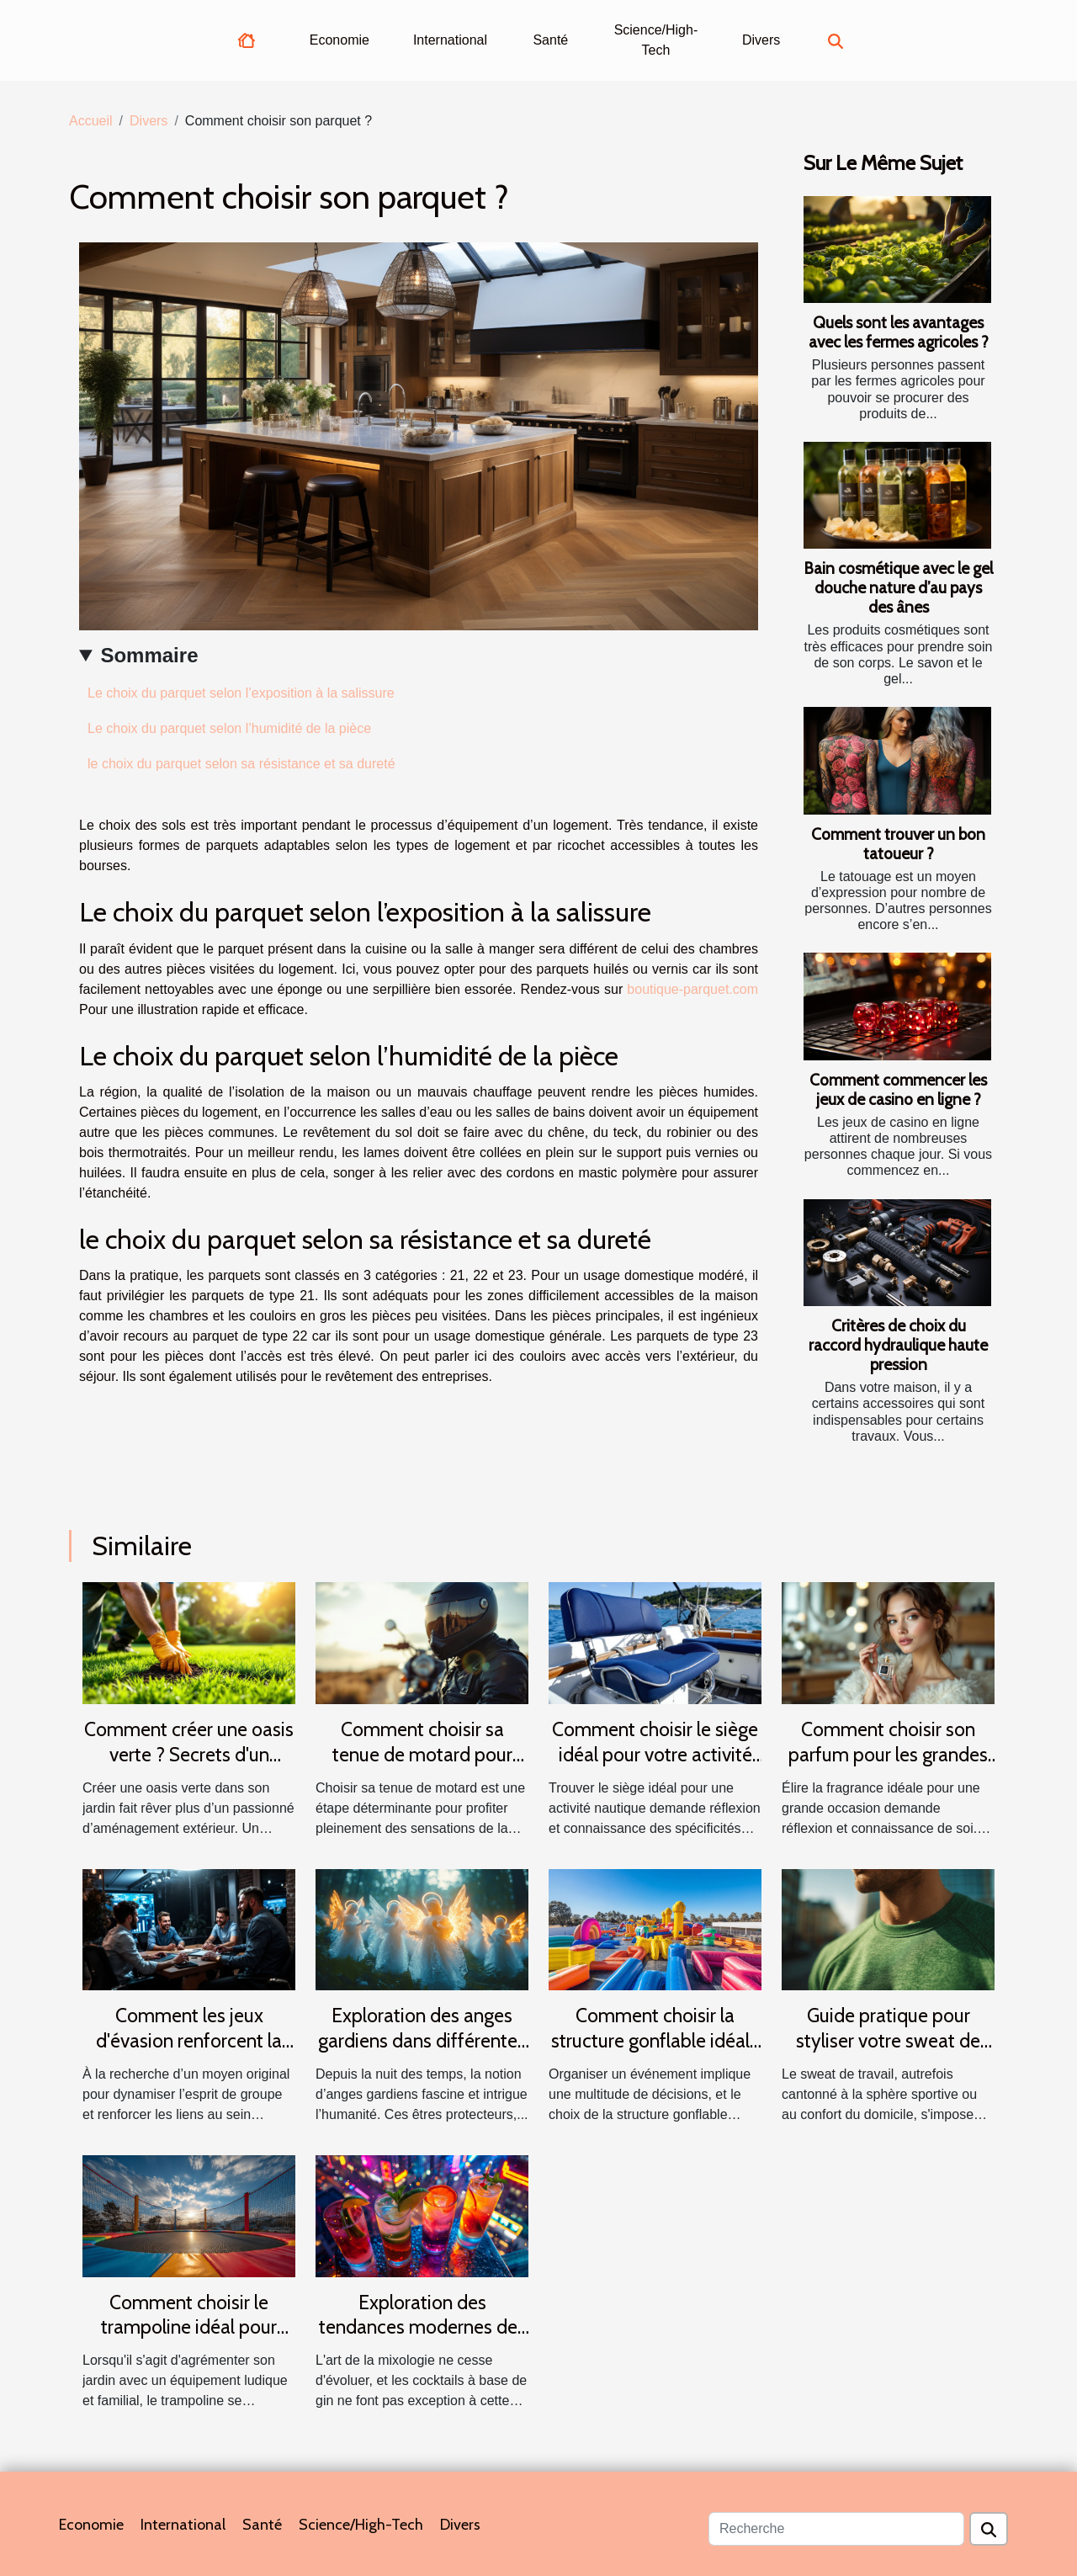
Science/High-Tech (656, 40)
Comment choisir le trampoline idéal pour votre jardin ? (189, 2328)
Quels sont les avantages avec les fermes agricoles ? (899, 332)
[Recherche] (836, 2529)
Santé (550, 40)
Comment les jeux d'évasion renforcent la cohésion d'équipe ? (189, 2041)
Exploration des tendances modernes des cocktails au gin (422, 2328)
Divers (761, 40)
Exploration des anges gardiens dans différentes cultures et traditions (422, 2041)
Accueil (91, 121)
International (450, 40)
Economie (339, 40)
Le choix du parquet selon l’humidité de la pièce (229, 728)
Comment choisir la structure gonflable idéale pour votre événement (655, 2041)
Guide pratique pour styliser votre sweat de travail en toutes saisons (888, 2041)
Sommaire (149, 655)
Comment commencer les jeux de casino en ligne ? (898, 1089)
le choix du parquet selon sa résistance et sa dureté (241, 764)
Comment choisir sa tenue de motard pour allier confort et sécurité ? (422, 1755)
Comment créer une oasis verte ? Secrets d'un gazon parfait (189, 1755)
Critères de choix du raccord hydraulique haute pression (898, 1344)
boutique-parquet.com (692, 989)
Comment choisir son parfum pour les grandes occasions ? (888, 1755)
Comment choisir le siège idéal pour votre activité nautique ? (655, 1755)
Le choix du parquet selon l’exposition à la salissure (241, 693)
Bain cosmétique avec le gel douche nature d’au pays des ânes (898, 587)
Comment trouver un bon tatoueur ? (898, 843)
